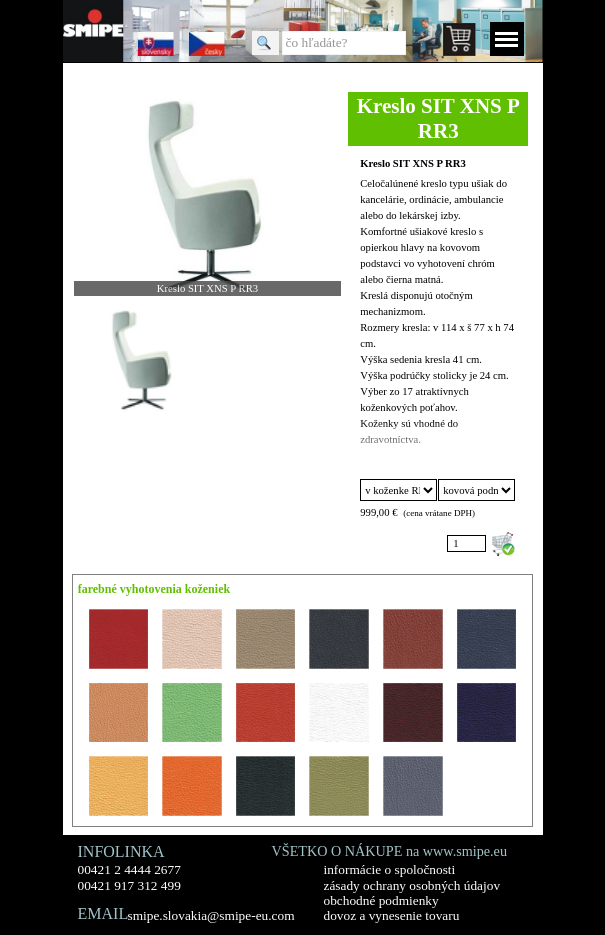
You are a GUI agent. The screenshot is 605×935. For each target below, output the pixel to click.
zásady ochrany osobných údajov (412, 885)
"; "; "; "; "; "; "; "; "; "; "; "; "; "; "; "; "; (398, 490)
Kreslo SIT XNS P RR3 (413, 163)
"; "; (476, 490)
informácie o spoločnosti (390, 869)
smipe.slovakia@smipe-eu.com (211, 915)
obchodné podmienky (381, 900)
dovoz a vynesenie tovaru (392, 915)
